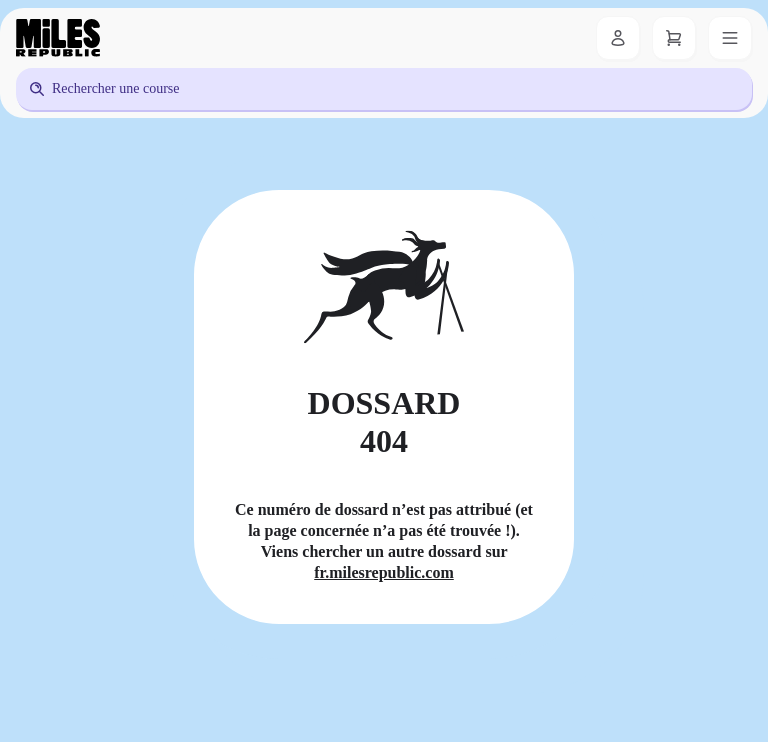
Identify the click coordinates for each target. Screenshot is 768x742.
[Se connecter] (618, 38)
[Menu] (730, 38)
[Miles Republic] (58, 38)
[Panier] (674, 38)
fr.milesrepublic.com (384, 572)
